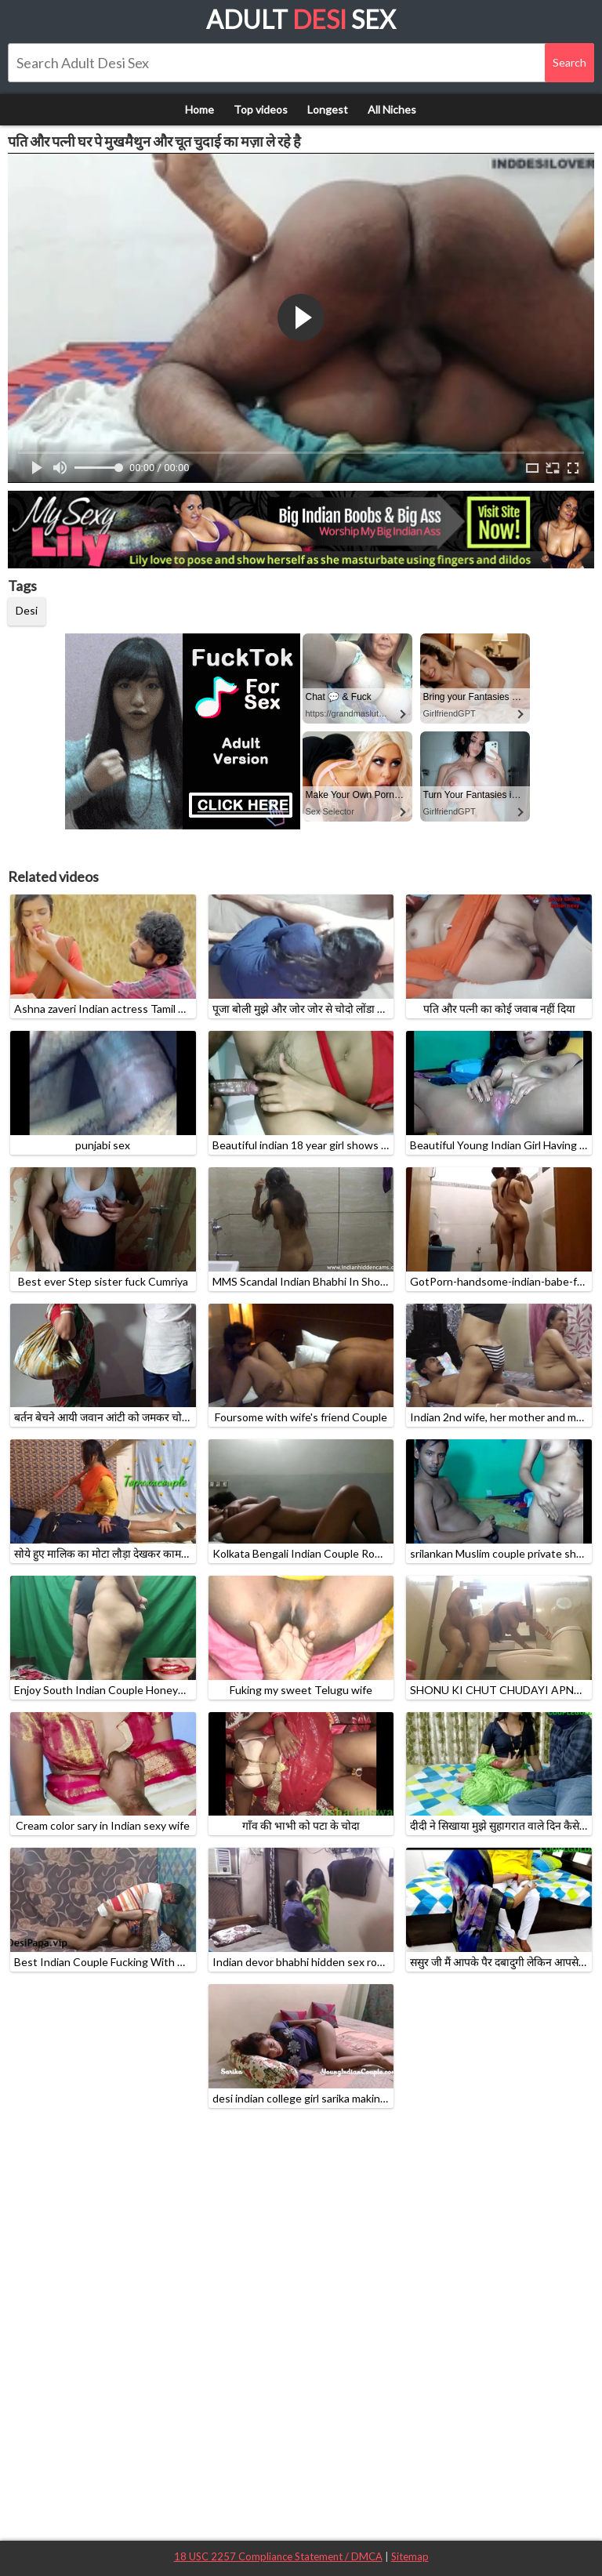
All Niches (392, 109)
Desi (27, 610)
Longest (327, 109)
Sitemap (410, 2556)
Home (199, 109)
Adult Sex (301, 19)
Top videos (261, 109)
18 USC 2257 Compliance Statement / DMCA (278, 2556)
